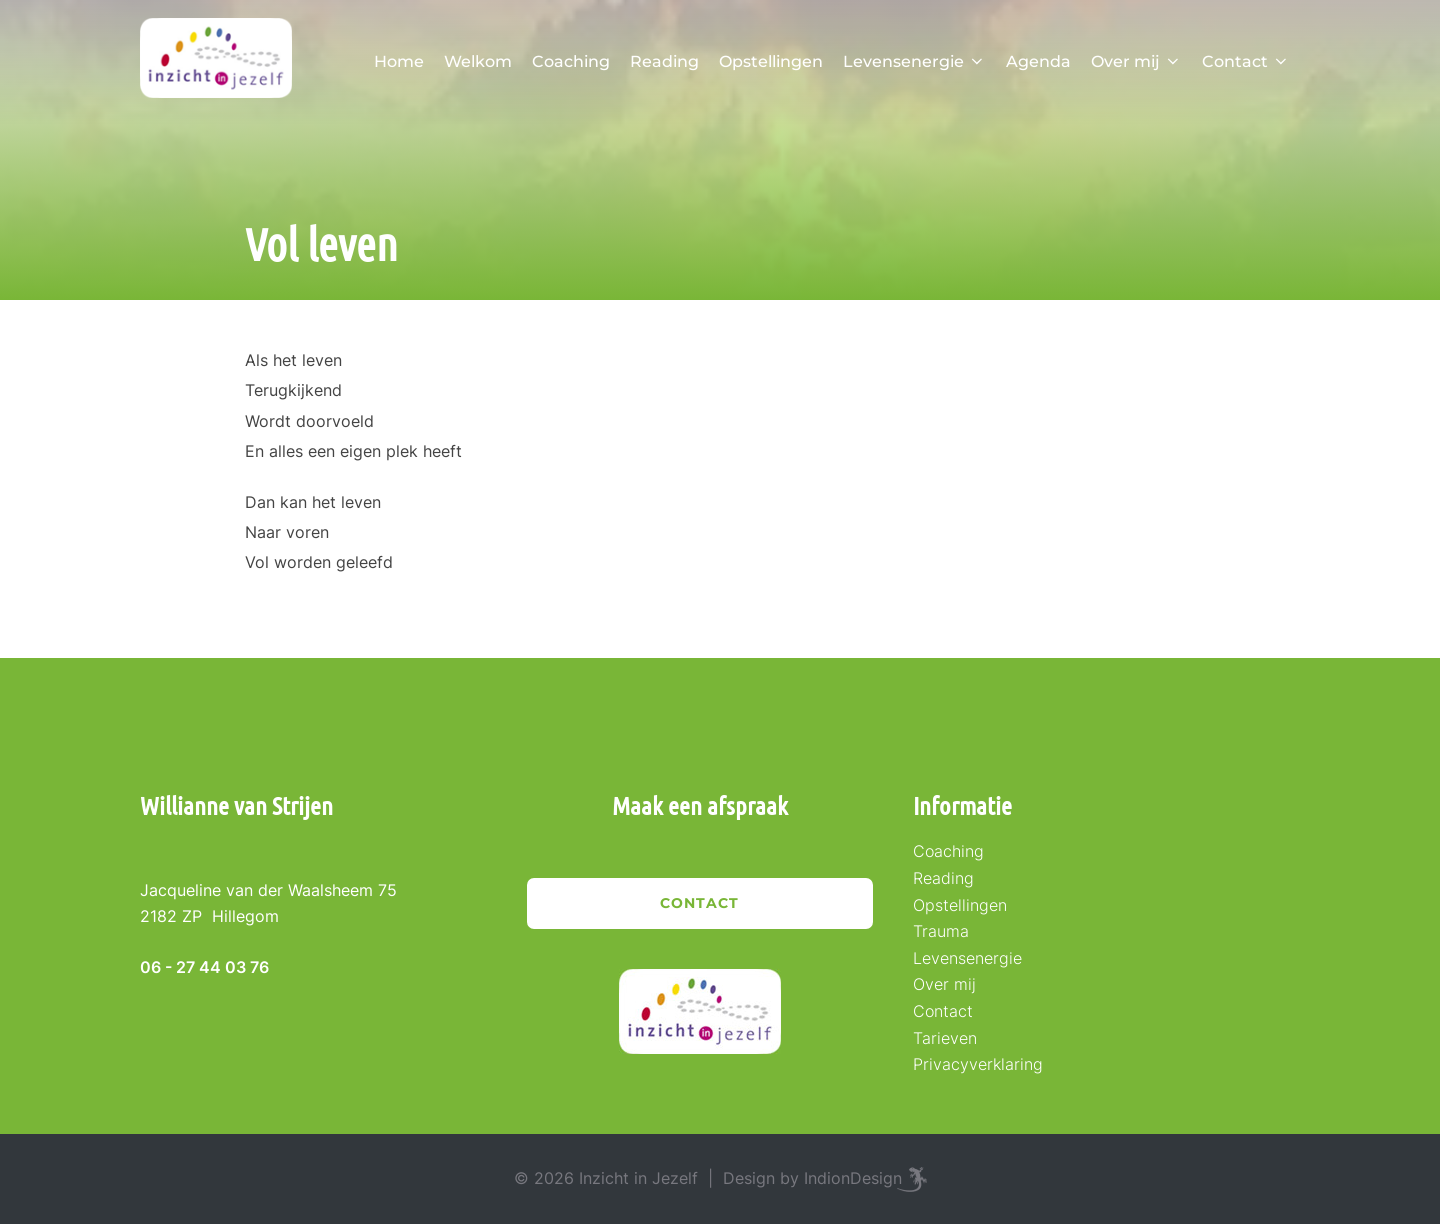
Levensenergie (914, 61)
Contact (1246, 61)
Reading (664, 61)
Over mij (1136, 61)
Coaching (571, 61)
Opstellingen (771, 61)
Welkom (478, 61)
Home (399, 61)
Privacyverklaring (978, 1064)
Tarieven (945, 1038)
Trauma (941, 931)
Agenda (1038, 61)
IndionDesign (853, 1178)
